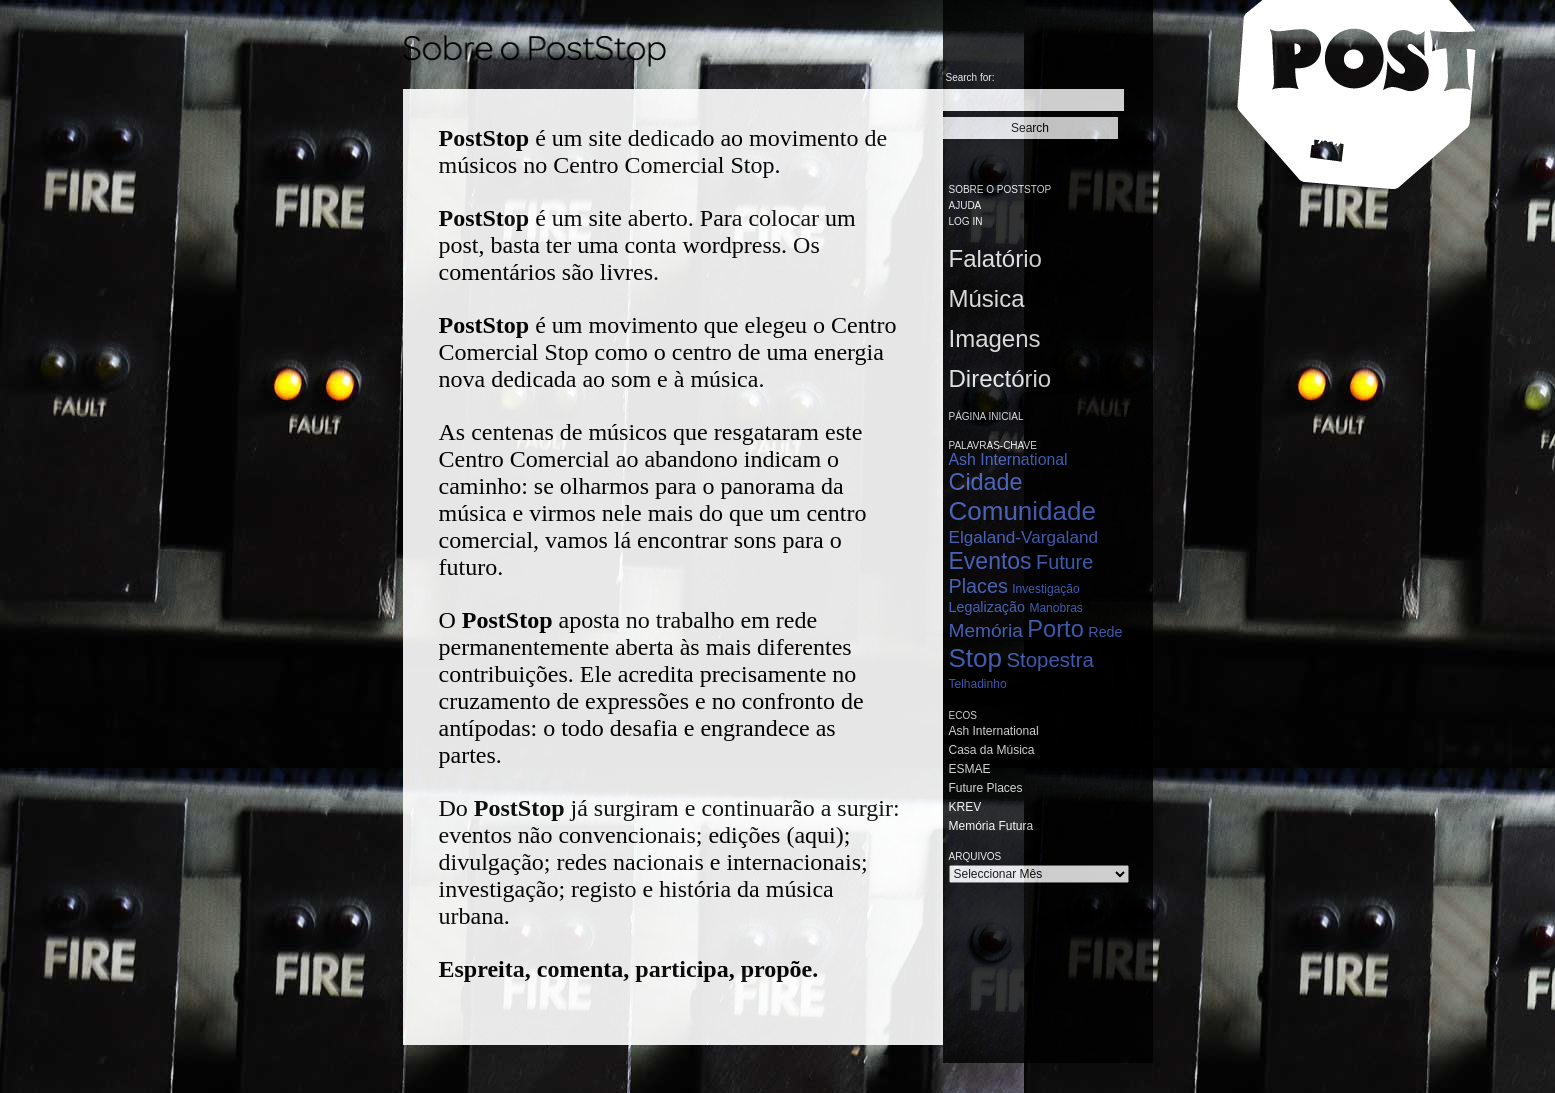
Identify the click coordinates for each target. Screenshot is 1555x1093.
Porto (1055, 629)
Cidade (986, 482)
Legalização (987, 607)
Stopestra (1049, 660)
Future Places (986, 788)
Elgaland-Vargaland (1024, 537)
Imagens (995, 338)
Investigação (1045, 589)
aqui (814, 835)
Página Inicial (986, 416)
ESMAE (970, 769)
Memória (986, 630)
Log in (966, 221)
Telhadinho (978, 684)
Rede (1105, 632)
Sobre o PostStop (1000, 189)
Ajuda (965, 205)
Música (987, 298)
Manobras (1055, 608)
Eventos (990, 561)
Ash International (1008, 459)
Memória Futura (991, 826)
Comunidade (1022, 511)
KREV (965, 807)
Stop (976, 658)
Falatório (995, 258)
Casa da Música (992, 750)
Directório (1000, 378)
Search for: (970, 77)
